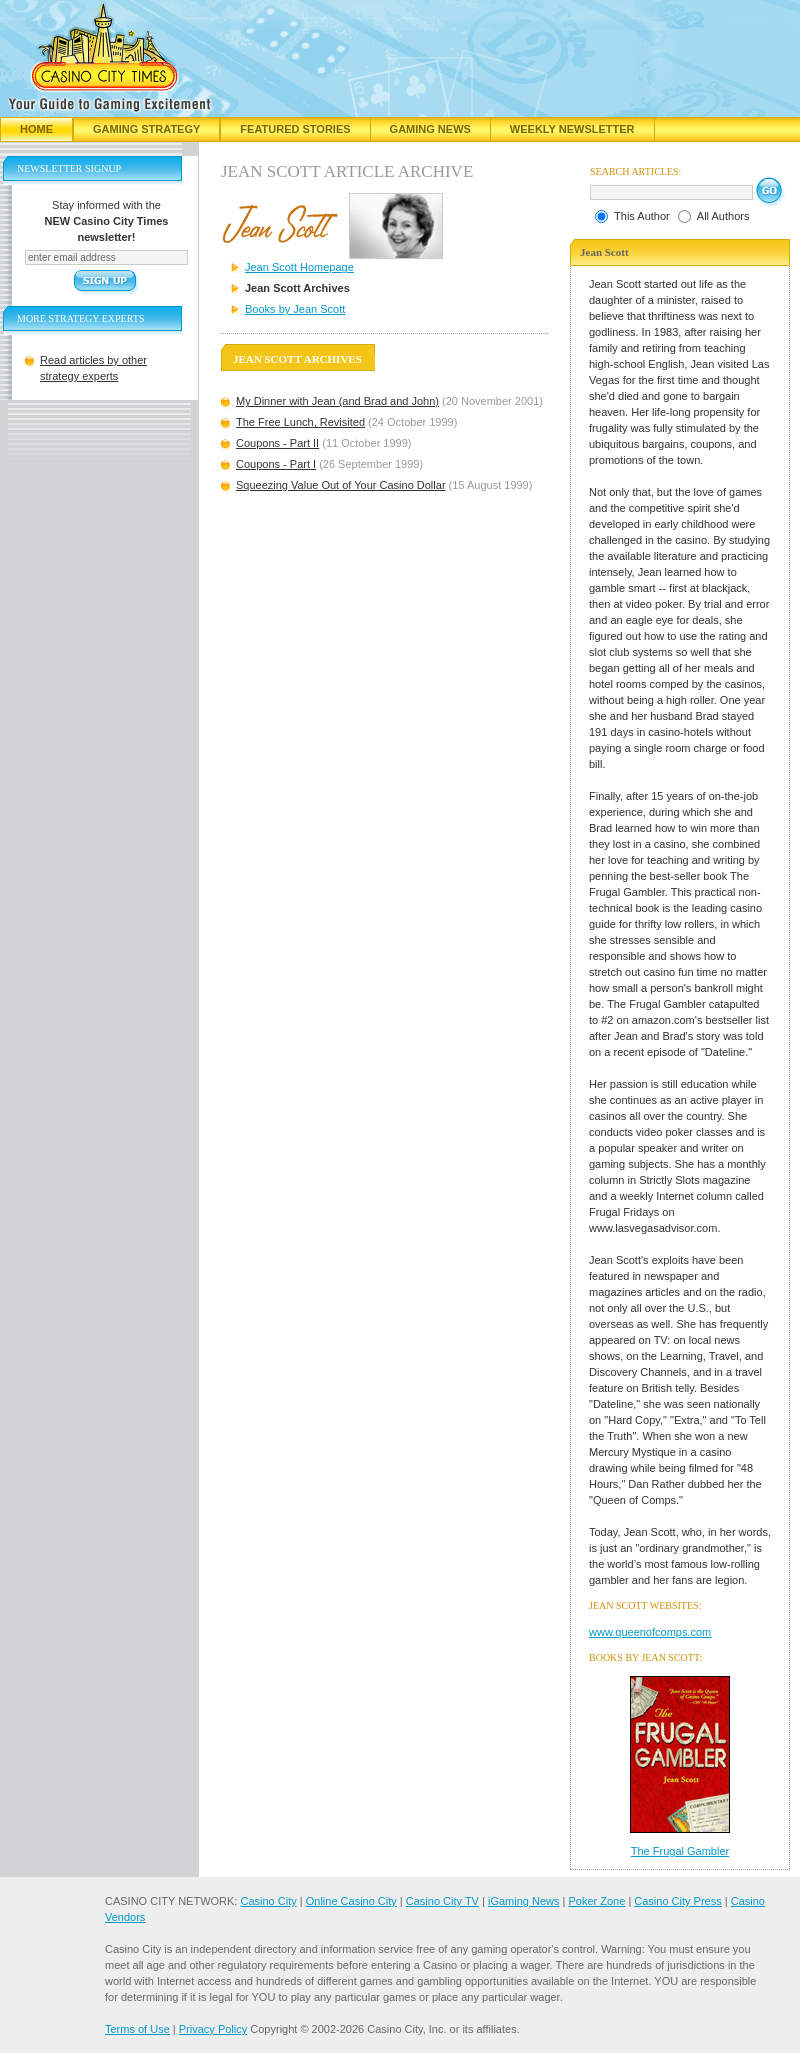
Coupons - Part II (277, 443)
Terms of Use (137, 2029)
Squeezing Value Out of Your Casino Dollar (341, 485)
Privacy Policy (213, 2029)
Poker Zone (596, 1901)
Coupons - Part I (276, 464)
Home (36, 129)
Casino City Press (677, 1901)
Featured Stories (295, 129)
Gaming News (430, 129)
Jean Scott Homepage (299, 267)
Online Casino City (351, 1901)
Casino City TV (442, 1901)
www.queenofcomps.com (650, 1632)
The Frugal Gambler (680, 1851)
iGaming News (524, 1901)
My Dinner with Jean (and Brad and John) (337, 401)
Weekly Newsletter (572, 129)
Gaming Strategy (146, 129)
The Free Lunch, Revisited (300, 422)
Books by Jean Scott (295, 309)
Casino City (268, 1901)
